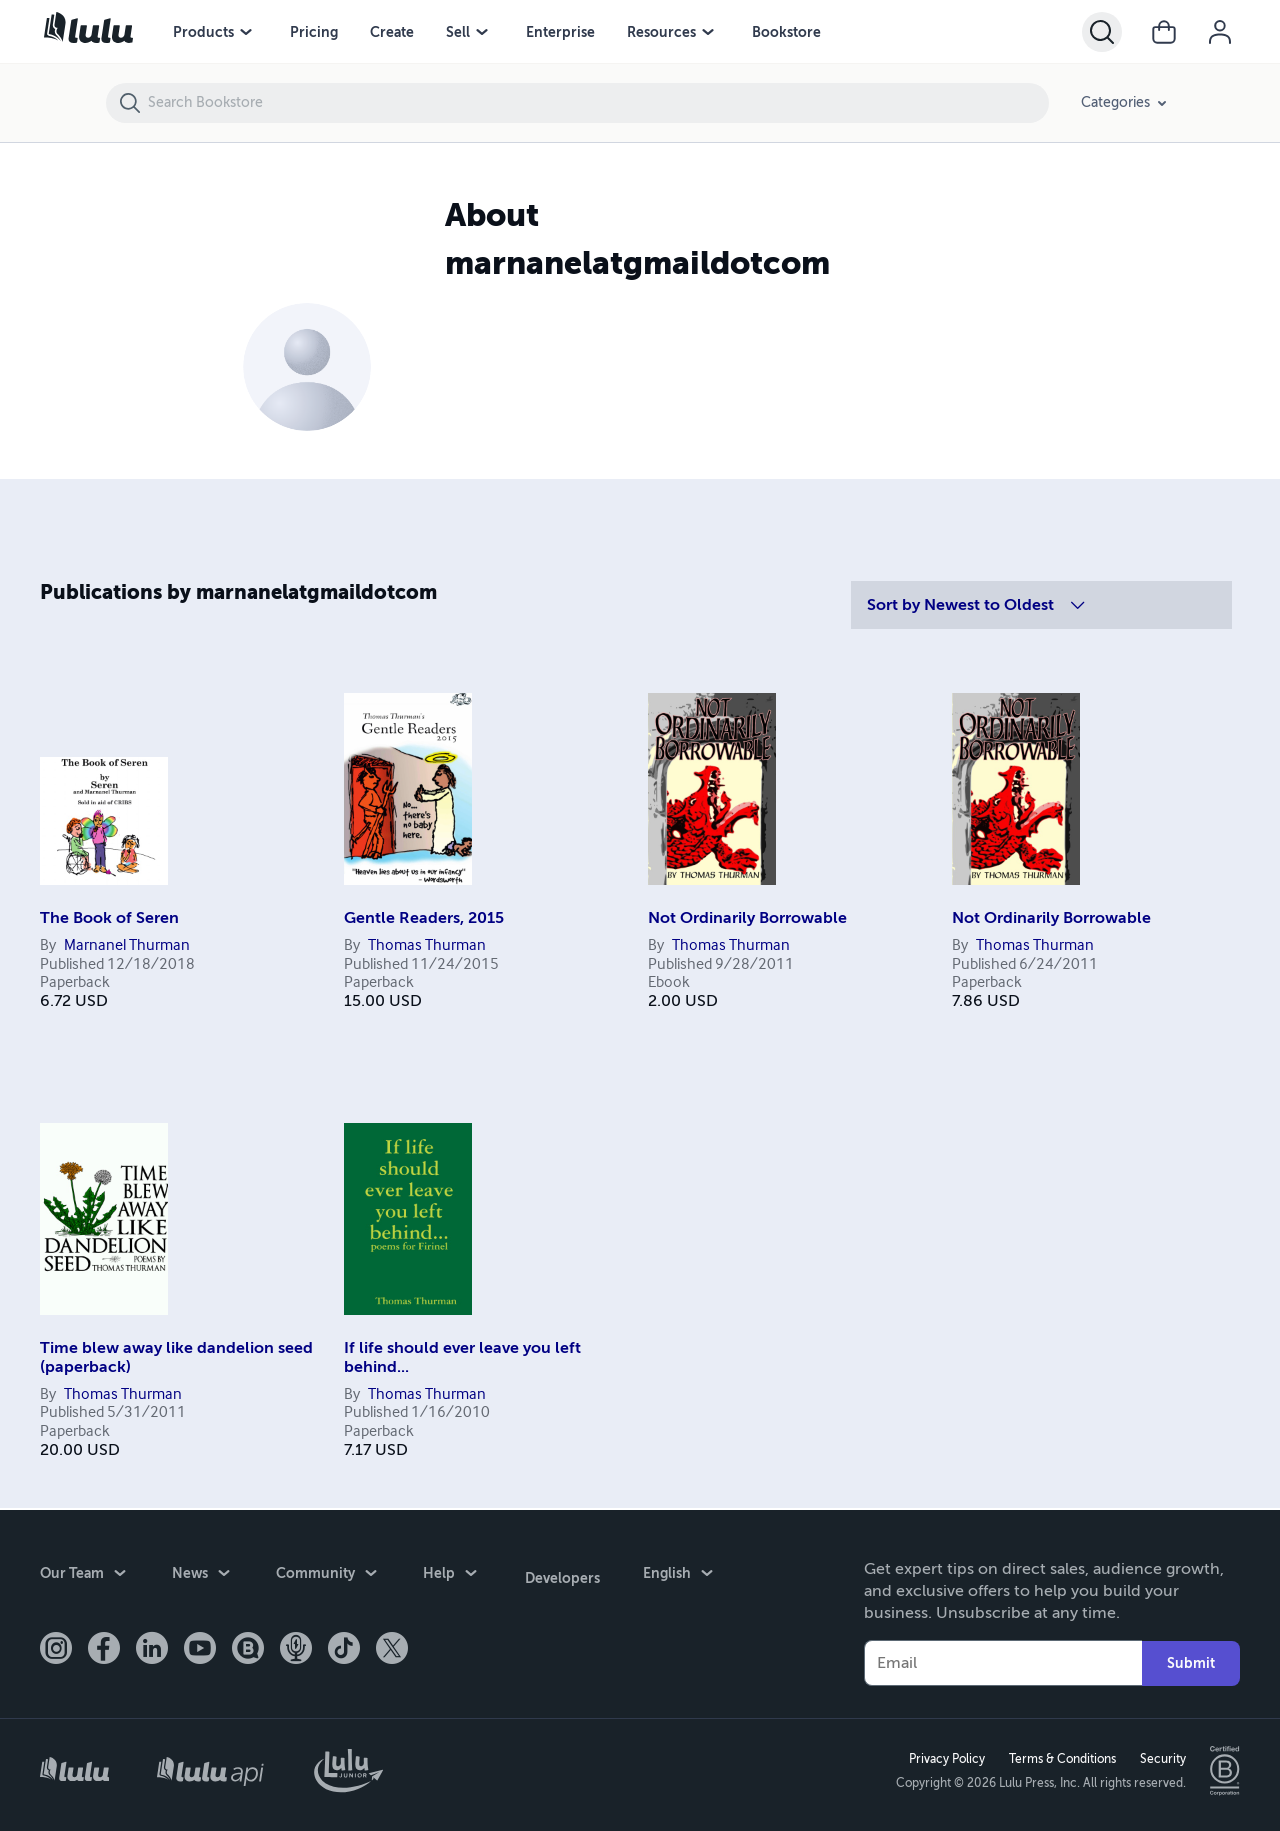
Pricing (314, 32)
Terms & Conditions (1060, 1758)
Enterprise (560, 32)
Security (1161, 1758)
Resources (661, 32)
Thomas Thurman (427, 946)
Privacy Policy (945, 1758)
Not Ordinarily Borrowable (747, 918)
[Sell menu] (482, 32)
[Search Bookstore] (597, 103)
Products (203, 32)
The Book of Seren (109, 918)
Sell (458, 32)
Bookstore (786, 32)
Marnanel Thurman (127, 946)
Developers (560, 1573)
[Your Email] (1003, 1661)
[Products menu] (246, 32)
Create (392, 32)
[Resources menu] (708, 32)
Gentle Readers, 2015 (424, 918)
